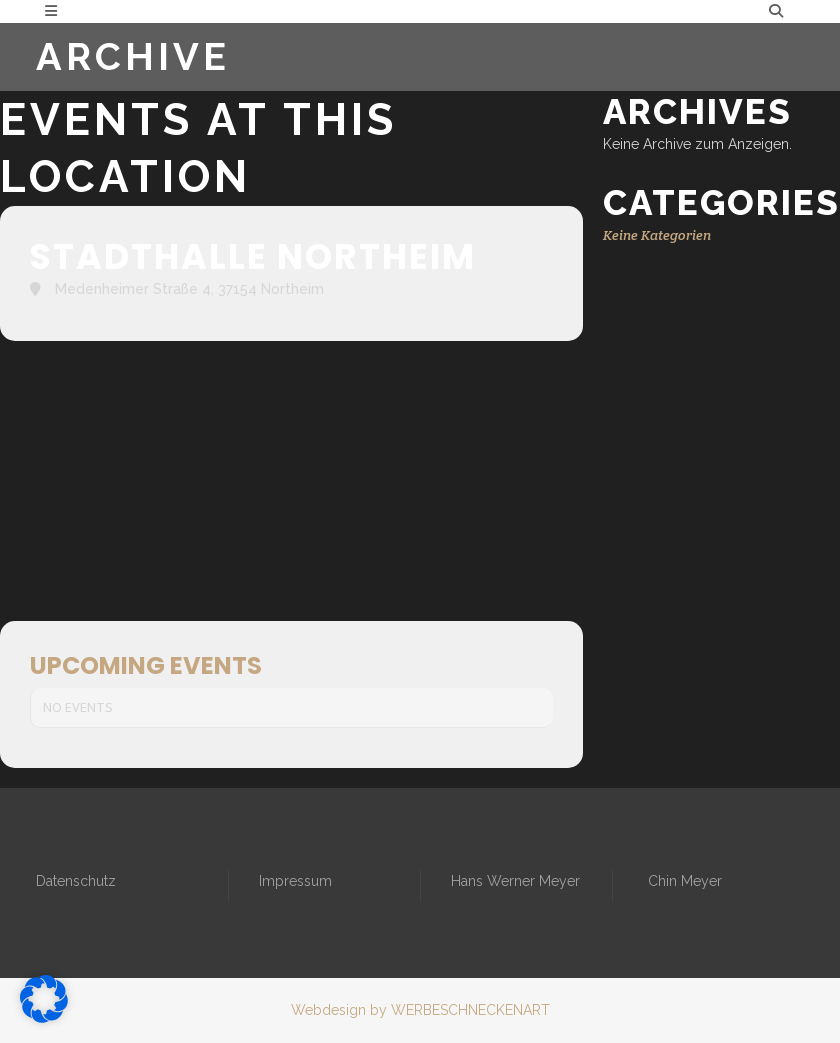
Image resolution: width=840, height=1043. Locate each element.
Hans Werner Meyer (515, 881)
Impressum (295, 881)
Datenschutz (76, 881)
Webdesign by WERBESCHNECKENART (420, 1010)
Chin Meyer (685, 881)
